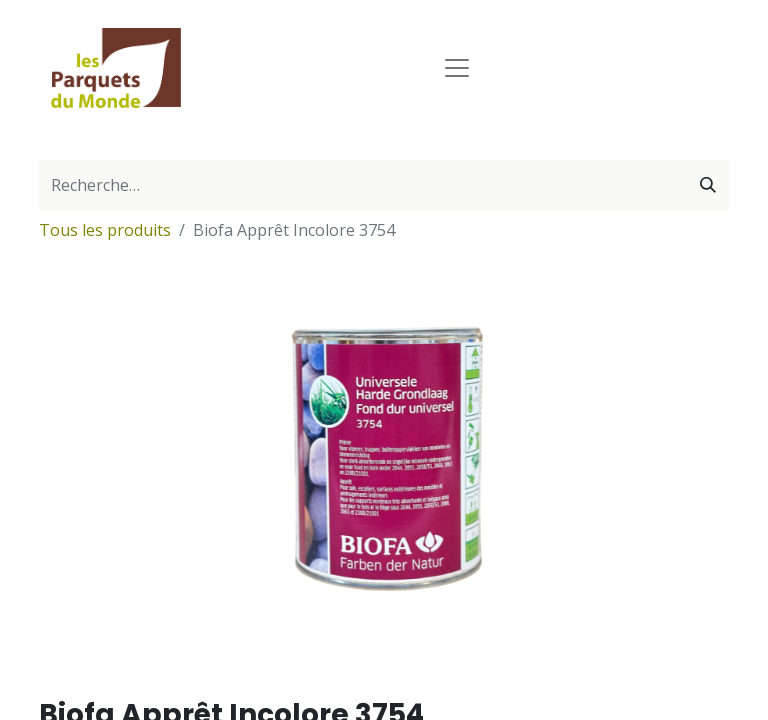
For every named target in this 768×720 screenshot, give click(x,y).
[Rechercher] (708, 185)
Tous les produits (105, 230)
